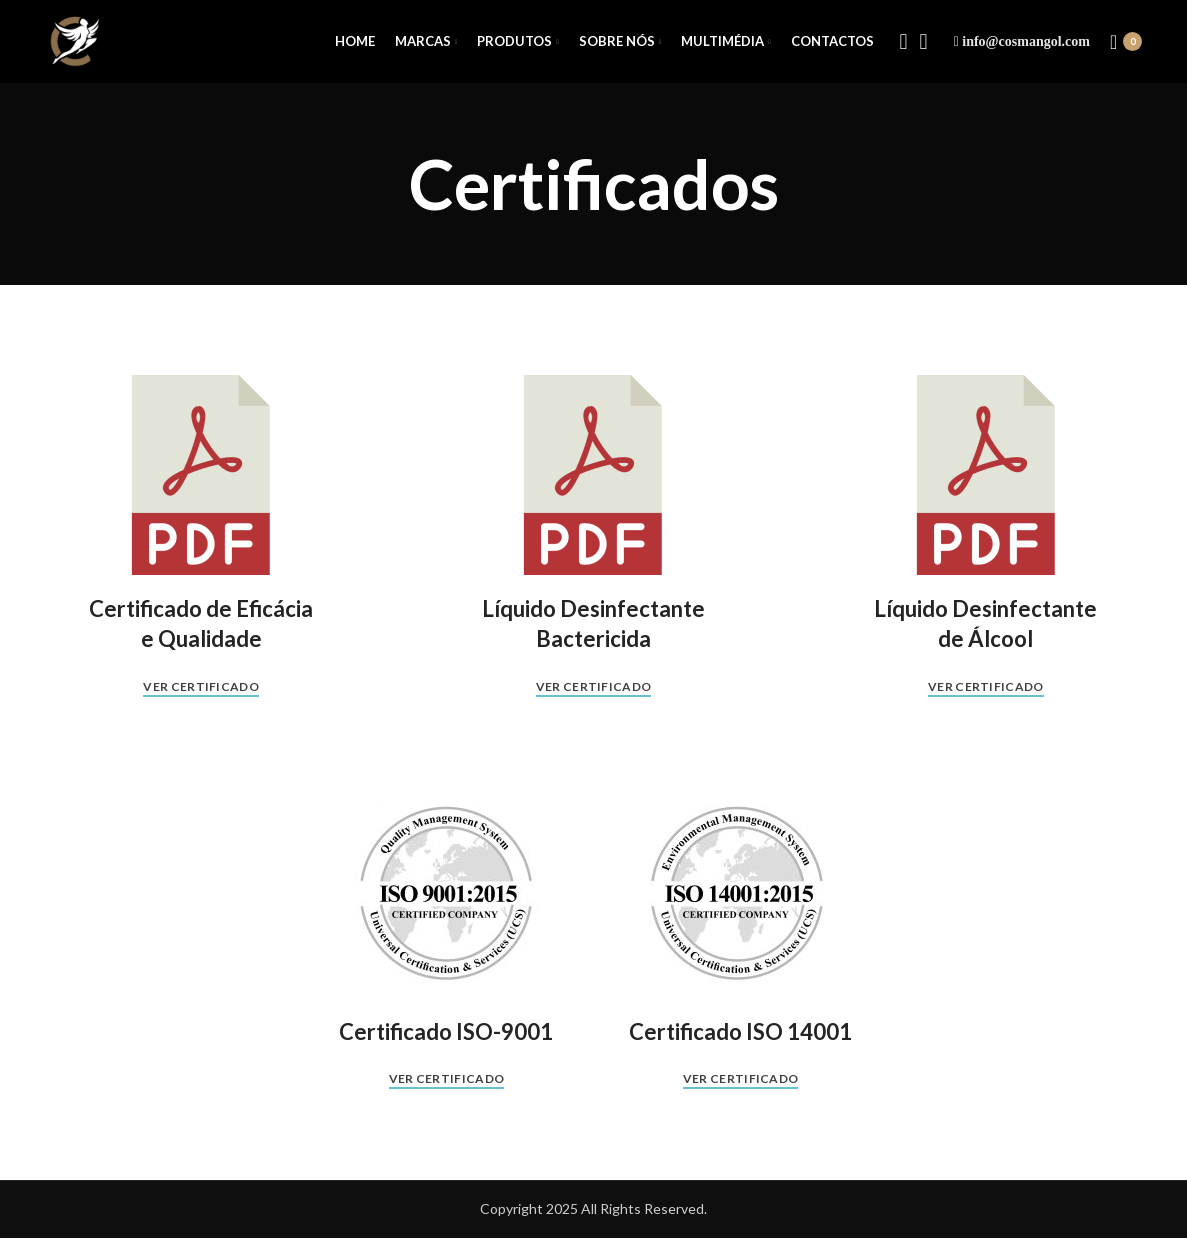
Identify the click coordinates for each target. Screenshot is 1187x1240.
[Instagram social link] (924, 43)
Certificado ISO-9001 (446, 1033)
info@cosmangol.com (1026, 42)
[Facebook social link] (904, 43)
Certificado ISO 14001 (740, 1033)
